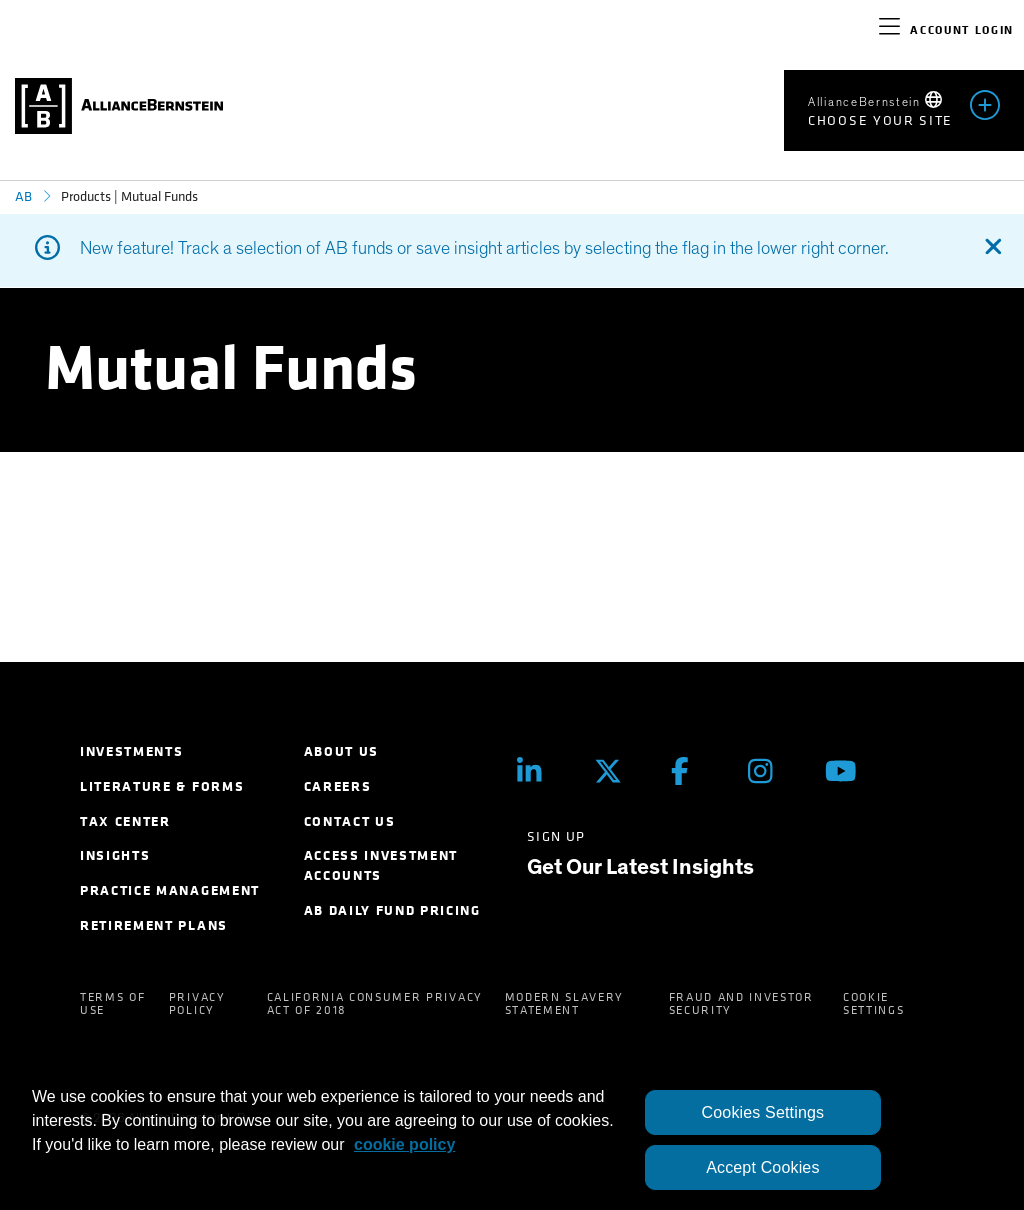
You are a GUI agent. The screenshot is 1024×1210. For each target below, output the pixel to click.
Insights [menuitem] (115, 855)
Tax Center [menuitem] (125, 821)
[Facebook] (694, 770)
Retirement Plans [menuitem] (154, 925)
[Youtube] (848, 770)
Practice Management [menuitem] (170, 890)
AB (23, 196)
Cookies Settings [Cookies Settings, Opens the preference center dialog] (763, 1112)
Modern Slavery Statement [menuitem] (565, 1003)
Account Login (962, 30)
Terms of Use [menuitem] (112, 1003)
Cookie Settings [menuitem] (873, 1003)
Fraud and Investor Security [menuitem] (741, 1003)
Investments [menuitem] (131, 751)
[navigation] (889, 30)
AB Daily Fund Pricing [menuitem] (392, 910)
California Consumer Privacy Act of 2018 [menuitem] (375, 1003)
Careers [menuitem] (338, 786)
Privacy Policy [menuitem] (197, 1003)
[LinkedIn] (540, 770)
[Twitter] (617, 770)
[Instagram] (771, 770)
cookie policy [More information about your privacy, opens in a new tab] (404, 1144)
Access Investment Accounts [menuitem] (381, 865)
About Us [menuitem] (341, 751)
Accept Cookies (762, 1167)
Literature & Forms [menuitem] (162, 786)
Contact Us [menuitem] (350, 821)
